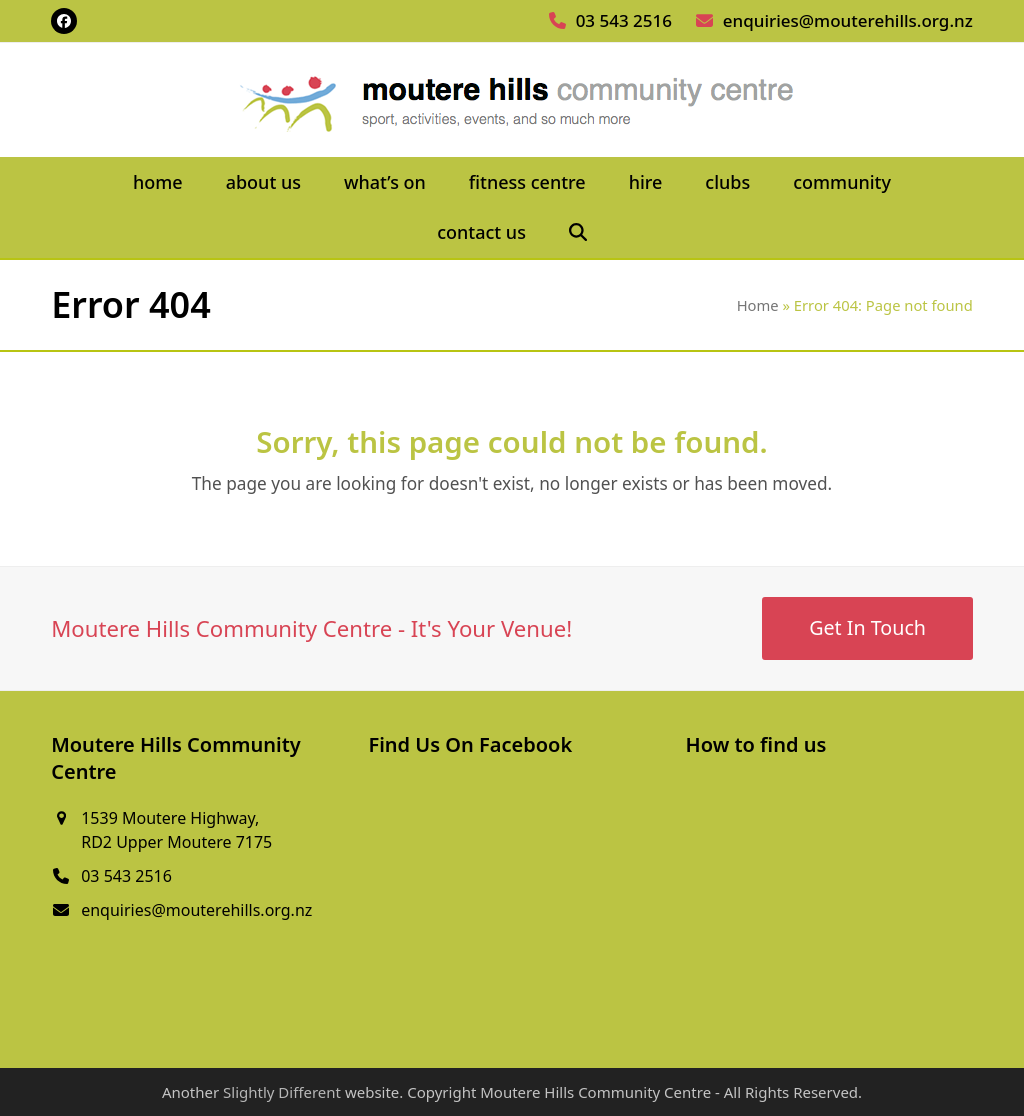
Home (758, 305)
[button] (577, 233)
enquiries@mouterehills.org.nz (848, 20)
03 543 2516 (624, 20)
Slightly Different (282, 1092)
